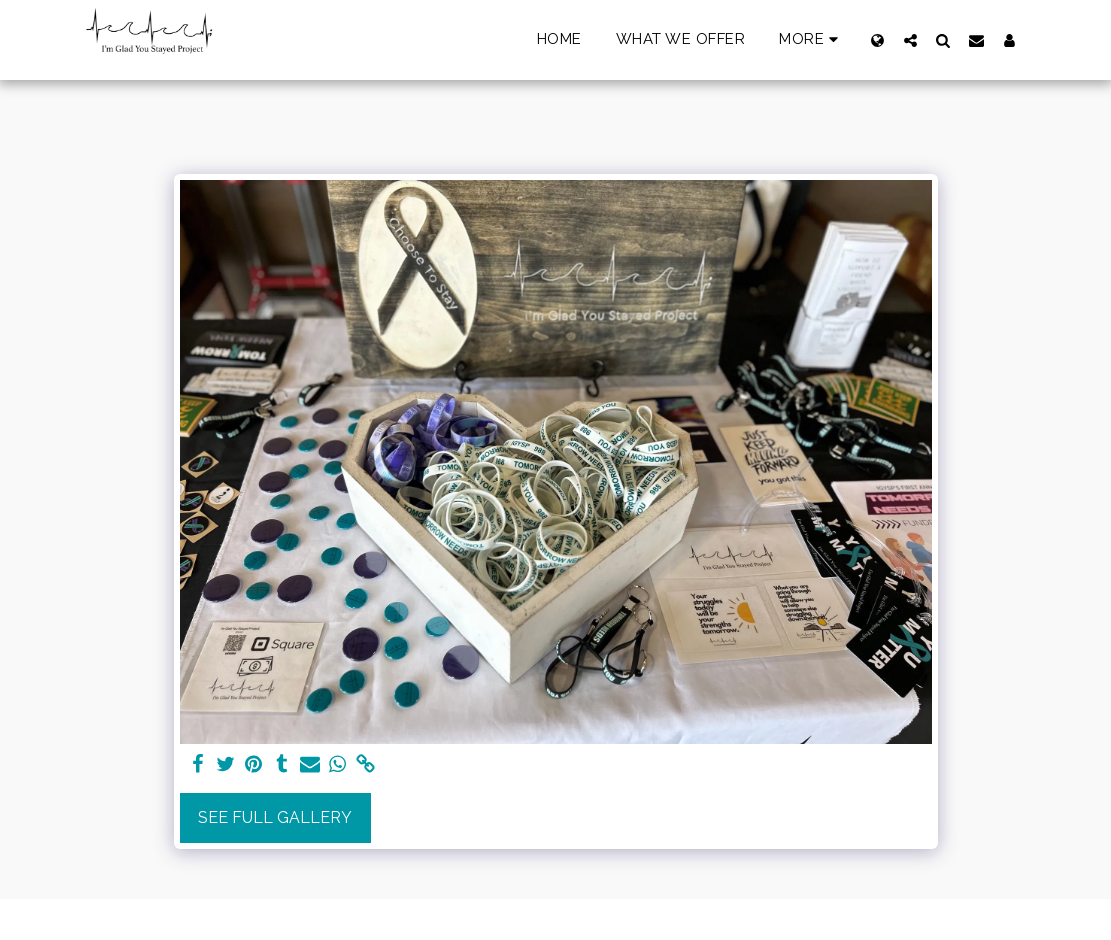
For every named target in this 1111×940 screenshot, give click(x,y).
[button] (910, 40)
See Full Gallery (275, 817)
